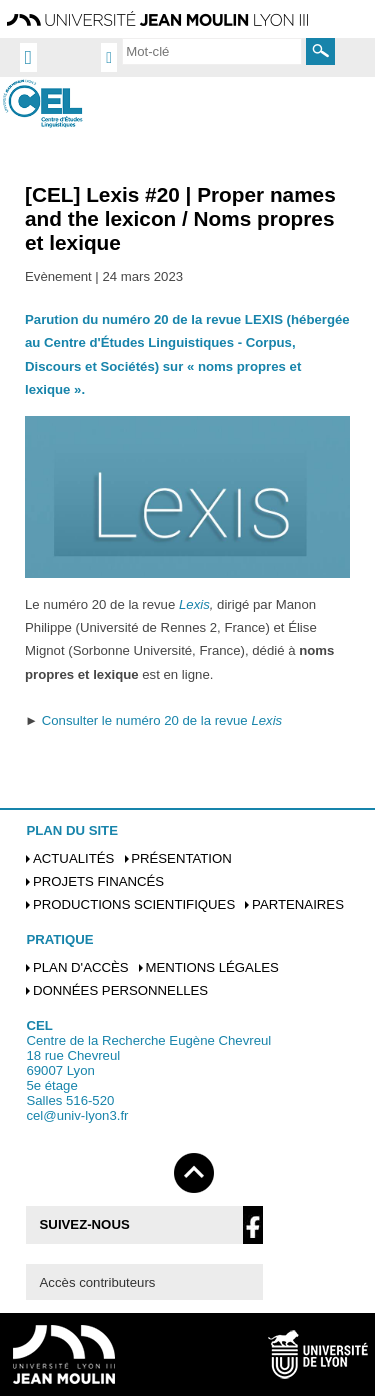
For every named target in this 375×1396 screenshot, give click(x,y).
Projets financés (98, 881)
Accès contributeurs (98, 1282)
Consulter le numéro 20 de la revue (162, 720)
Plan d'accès (81, 967)
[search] (212, 51)
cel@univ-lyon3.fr (77, 1115)
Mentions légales (211, 967)
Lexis (194, 604)
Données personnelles (120, 990)
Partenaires (298, 904)
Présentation (181, 858)
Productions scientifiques (134, 904)
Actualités (73, 858)
